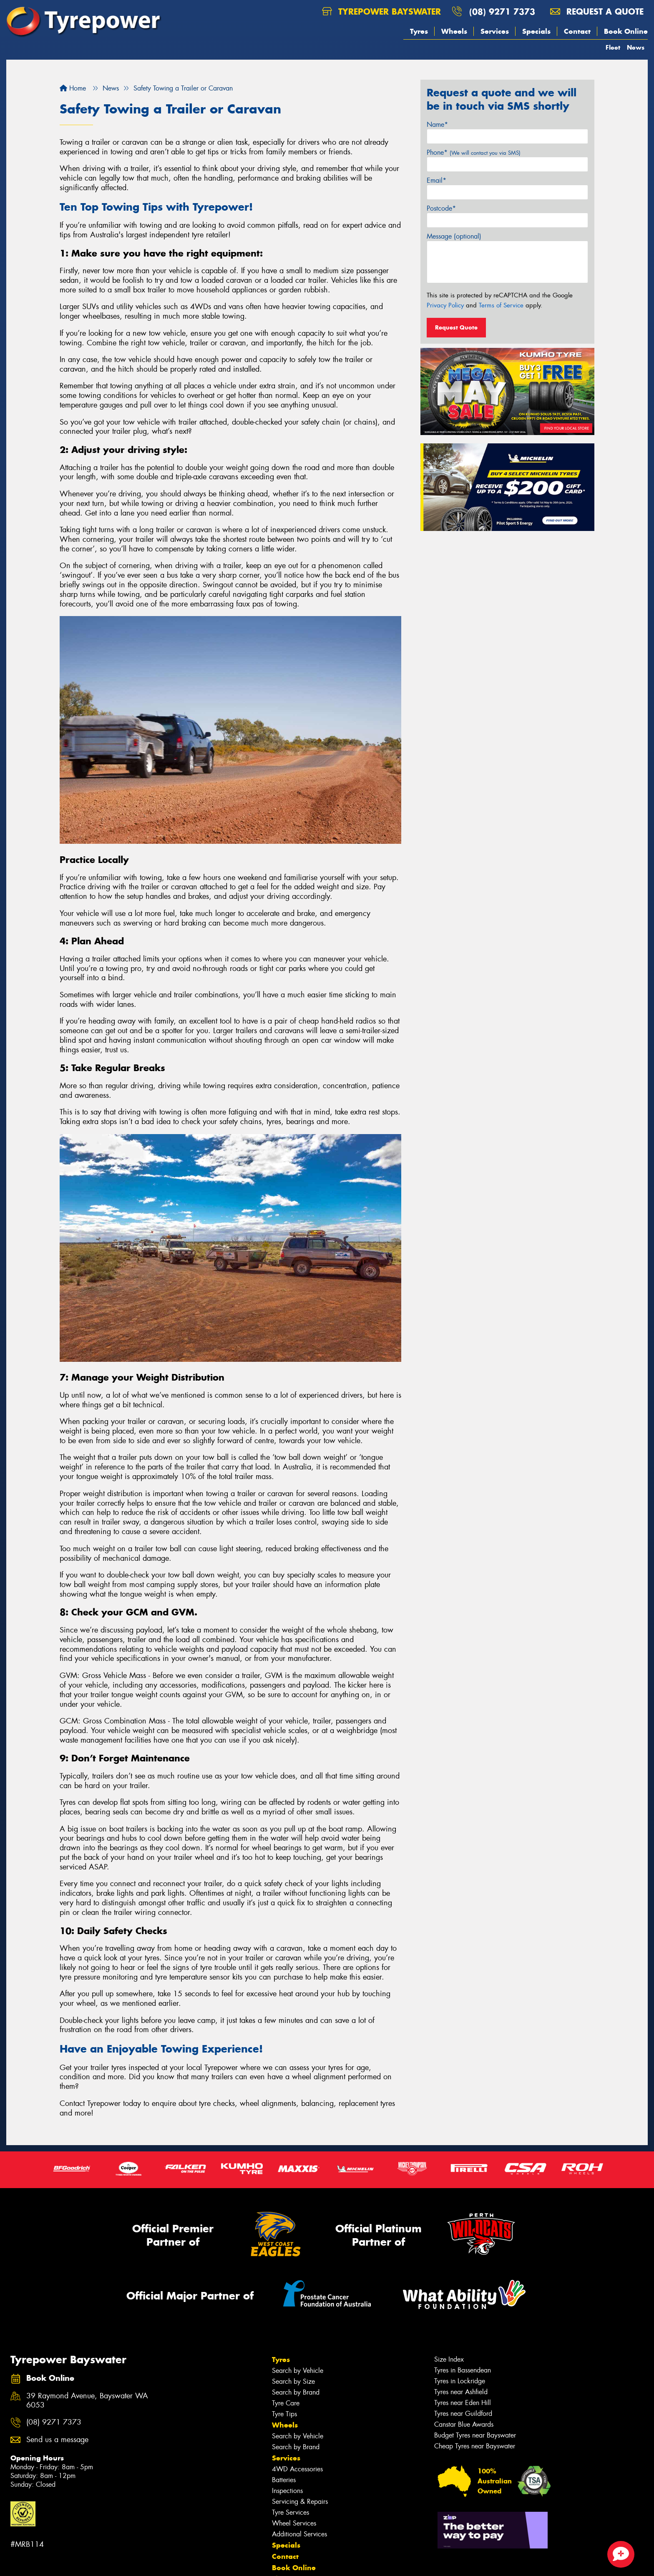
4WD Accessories (297, 2469)
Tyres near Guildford (463, 2413)
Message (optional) (454, 236)
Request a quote (597, 11)
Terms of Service (501, 305)
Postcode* (441, 208)
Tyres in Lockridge (459, 2381)
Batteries (284, 2479)
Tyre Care (285, 2403)
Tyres (419, 31)
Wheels (454, 31)
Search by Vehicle (297, 2370)
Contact (577, 31)
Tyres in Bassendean (462, 2370)
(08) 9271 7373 (502, 11)
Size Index (449, 2359)
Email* (436, 180)
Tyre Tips (284, 2414)
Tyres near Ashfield (461, 2391)
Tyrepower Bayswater (381, 11)
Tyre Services (290, 2512)
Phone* (474, 152)
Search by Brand (295, 2392)
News (635, 47)
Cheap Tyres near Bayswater (474, 2446)
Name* (437, 124)
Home (73, 88)
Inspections (287, 2490)
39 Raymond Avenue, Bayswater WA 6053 (87, 2400)
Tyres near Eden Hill (462, 2402)
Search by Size (293, 2381)
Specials (536, 31)
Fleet (613, 47)
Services (494, 31)
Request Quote (456, 327)
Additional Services (299, 2534)
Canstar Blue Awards (463, 2424)
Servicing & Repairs (300, 2501)
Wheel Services (294, 2523)
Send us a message (57, 2440)
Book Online (626, 31)
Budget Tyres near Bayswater (475, 2435)
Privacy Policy (445, 305)
